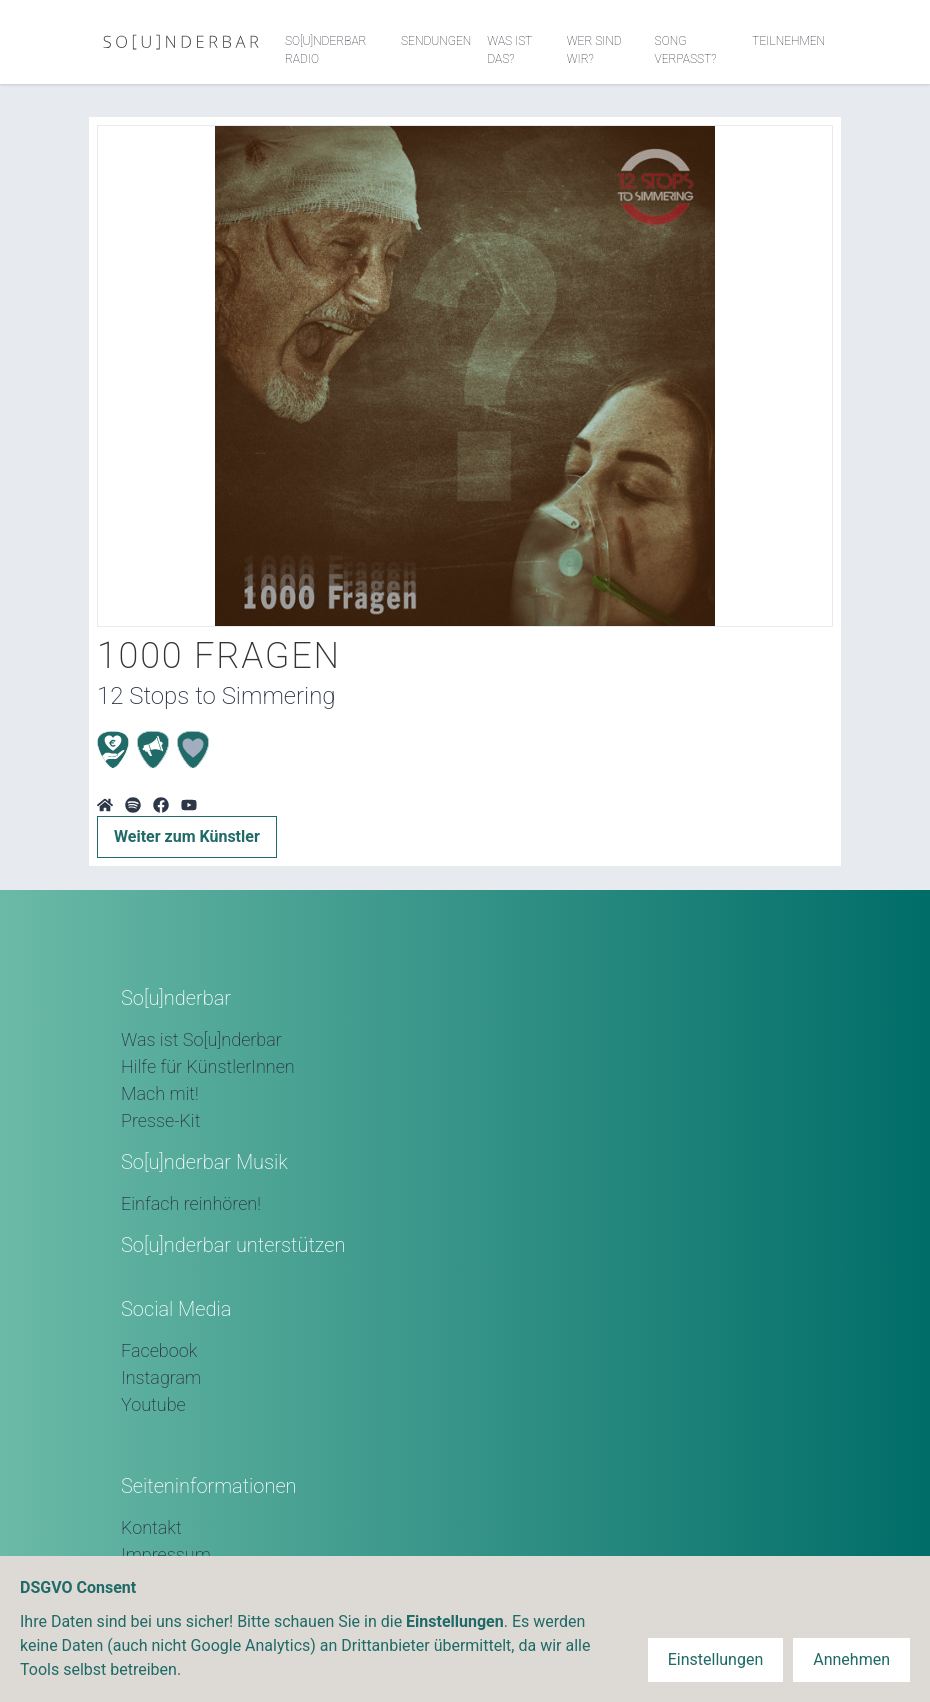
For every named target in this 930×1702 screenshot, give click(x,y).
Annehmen (851, 1659)
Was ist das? (509, 50)
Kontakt (151, 1527)
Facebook (159, 1350)
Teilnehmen (788, 41)
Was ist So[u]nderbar (201, 1039)
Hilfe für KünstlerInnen (208, 1066)
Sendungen (436, 41)
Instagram (161, 1377)
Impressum (166, 1554)
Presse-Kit (160, 1120)
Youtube (153, 1404)
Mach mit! (160, 1093)
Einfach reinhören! (191, 1203)
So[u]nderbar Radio (325, 50)
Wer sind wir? (594, 50)
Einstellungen (716, 1659)
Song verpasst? (686, 50)
